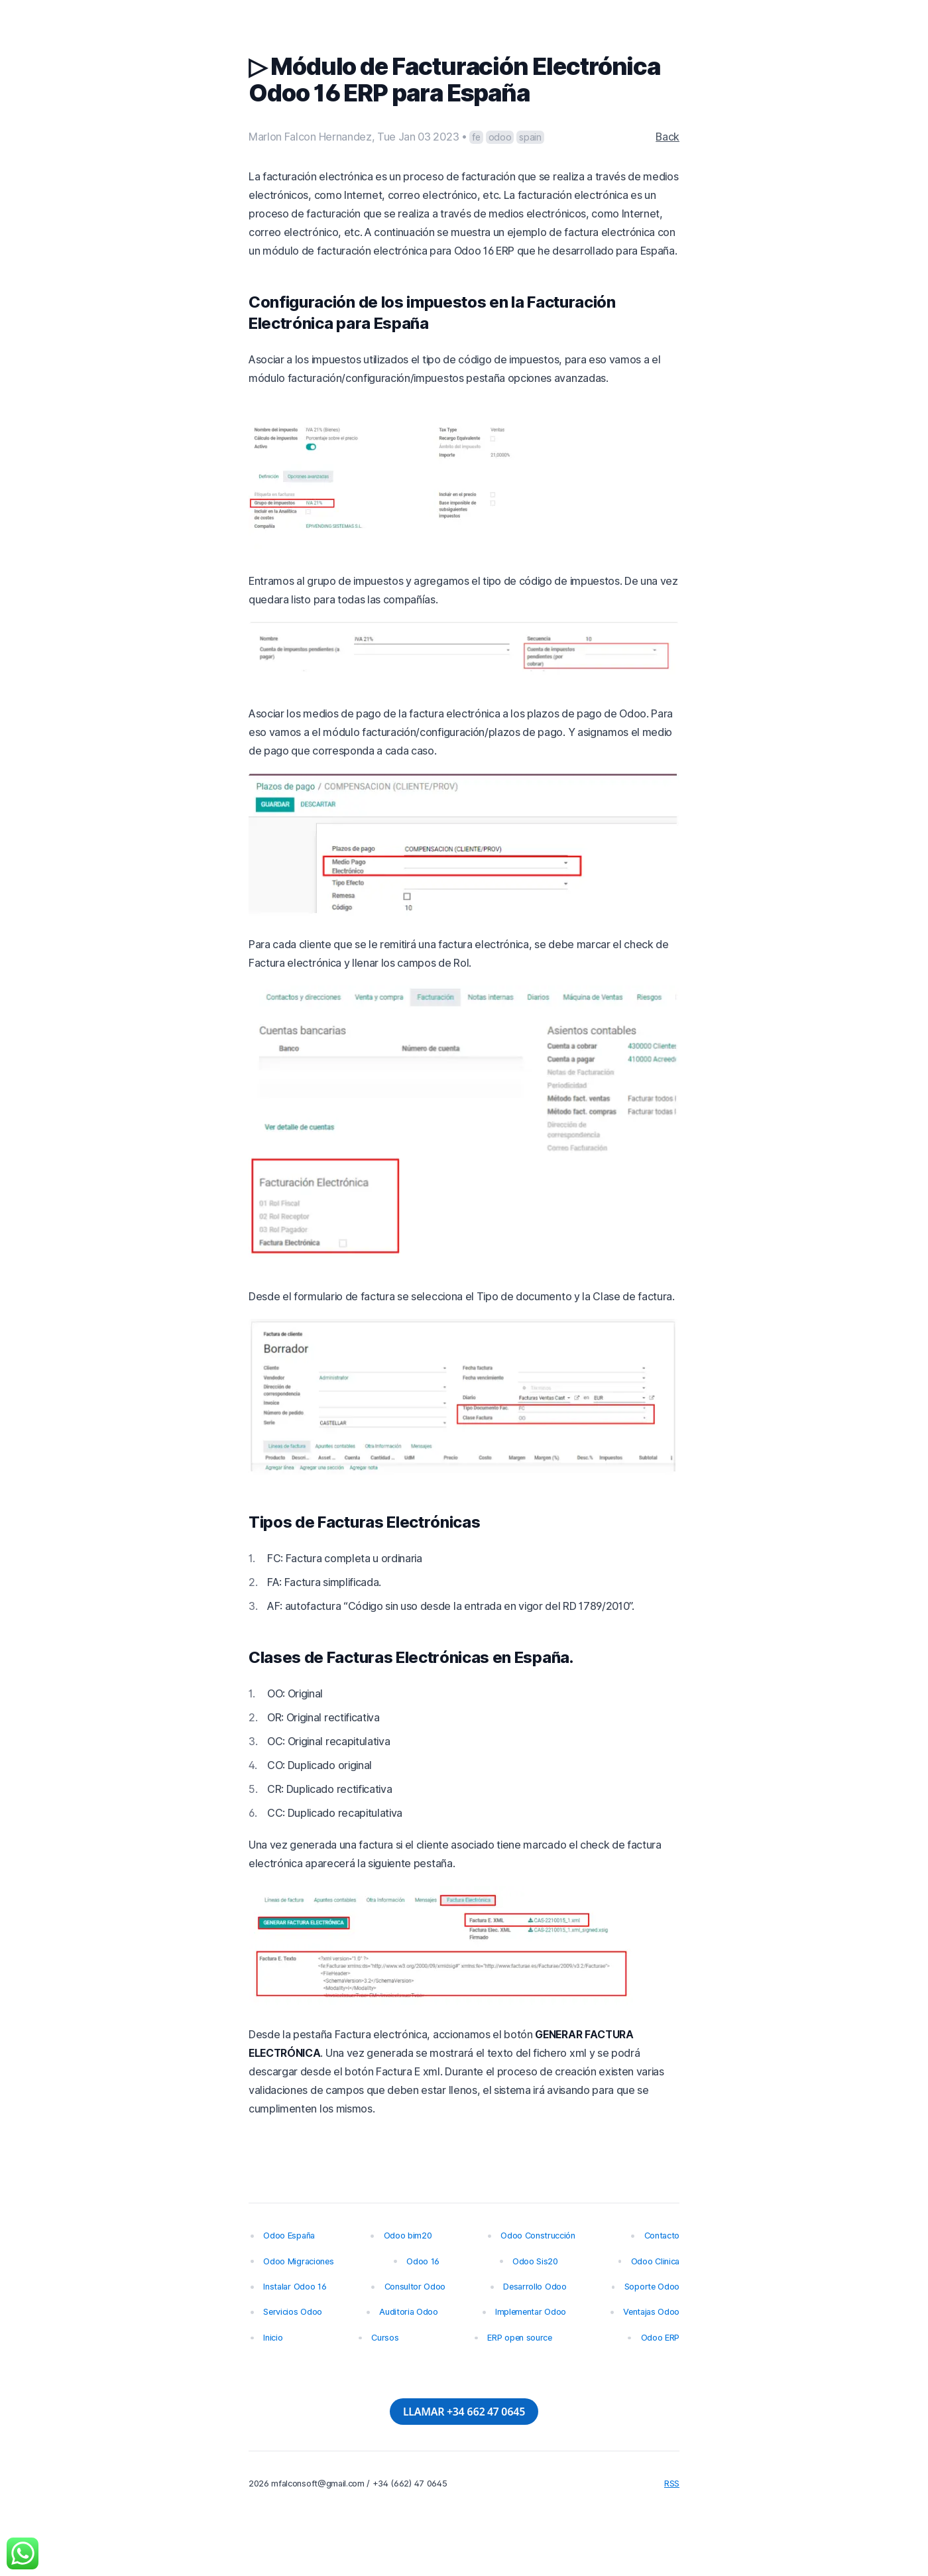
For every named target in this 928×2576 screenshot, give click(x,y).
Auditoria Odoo (408, 2312)
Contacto (661, 2235)
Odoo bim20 (408, 2235)
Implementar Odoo (530, 2312)
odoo (500, 137)
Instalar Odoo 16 (294, 2287)
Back (667, 136)
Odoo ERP (660, 2338)
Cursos (384, 2338)
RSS (671, 2483)
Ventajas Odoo (651, 2312)
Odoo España (288, 2235)
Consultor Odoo (415, 2287)
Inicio (272, 2338)
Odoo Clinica (655, 2261)
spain (530, 137)
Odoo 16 (422, 2261)
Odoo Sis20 (535, 2261)
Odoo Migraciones (298, 2261)
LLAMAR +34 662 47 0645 (464, 2411)
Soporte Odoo (651, 2287)
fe (476, 137)
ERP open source (519, 2338)
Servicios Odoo (292, 2312)
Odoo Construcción (537, 2235)
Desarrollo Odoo (534, 2287)
